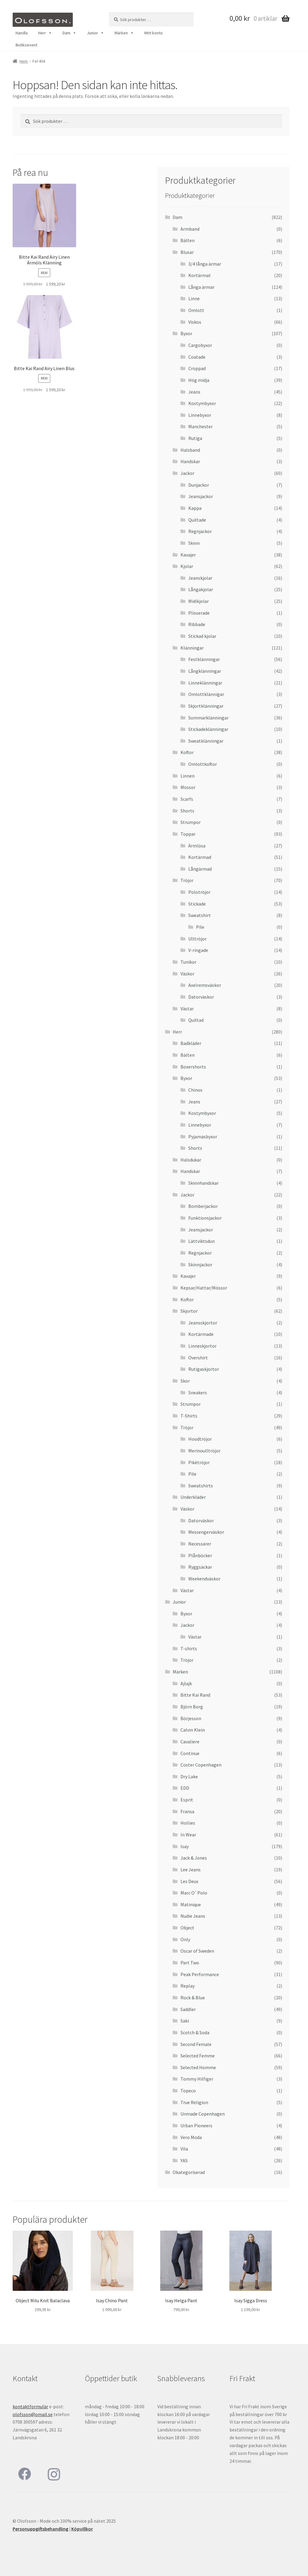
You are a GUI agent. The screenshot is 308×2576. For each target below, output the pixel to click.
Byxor (186, 333)
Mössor (188, 787)
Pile (200, 927)
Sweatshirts (200, 1486)
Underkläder (193, 1497)
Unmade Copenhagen (202, 2114)
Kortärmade (201, 1334)
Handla (22, 33)
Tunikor (188, 962)
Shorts (187, 811)
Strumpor (190, 822)
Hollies (187, 1823)
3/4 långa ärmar (204, 264)
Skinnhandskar (203, 1183)
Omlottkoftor (202, 764)
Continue (189, 1753)
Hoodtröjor (200, 1439)
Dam (69, 33)
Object (187, 1928)
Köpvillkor (82, 2529)
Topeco (188, 2091)
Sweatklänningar (205, 741)
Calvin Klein (192, 1730)
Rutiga (195, 438)
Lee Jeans (190, 1870)
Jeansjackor (200, 496)
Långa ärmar (201, 287)
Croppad (197, 368)
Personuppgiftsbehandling (40, 2529)
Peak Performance (199, 1974)
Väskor (187, 974)
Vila (184, 2149)
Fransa (187, 1811)
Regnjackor (200, 531)
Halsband (190, 450)
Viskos (194, 322)
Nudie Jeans (192, 1916)
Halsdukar (190, 1160)
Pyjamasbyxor (202, 1137)
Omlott (196, 310)
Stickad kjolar (202, 636)
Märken (124, 33)
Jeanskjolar (200, 578)
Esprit (186, 1800)
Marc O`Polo (193, 1893)
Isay (184, 1846)
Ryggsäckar (200, 1567)
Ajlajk (186, 1683)
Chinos (195, 1090)
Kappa (195, 508)
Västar (187, 1009)
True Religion (194, 2102)
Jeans (194, 392)
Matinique (190, 1904)
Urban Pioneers (196, 2125)
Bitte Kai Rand (195, 1695)
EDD (184, 1788)
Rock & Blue (192, 1997)
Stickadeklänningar (208, 729)
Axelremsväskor (204, 985)
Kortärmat (199, 275)
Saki (184, 2021)
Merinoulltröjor (204, 1451)
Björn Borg (191, 1707)
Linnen (187, 776)
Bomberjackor (203, 1206)
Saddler (188, 2009)
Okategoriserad (189, 2172)
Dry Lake (189, 1776)
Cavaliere (189, 1742)
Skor (185, 1381)
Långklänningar (204, 671)
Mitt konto (153, 33)
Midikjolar (198, 601)
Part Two (189, 1963)
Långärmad (200, 869)
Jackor (187, 473)
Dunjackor (198, 485)
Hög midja (198, 380)
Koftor (187, 752)
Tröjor (186, 880)
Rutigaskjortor (203, 1369)
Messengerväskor (206, 1532)
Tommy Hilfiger (196, 2079)
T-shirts (188, 1648)
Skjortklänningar (205, 706)
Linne (194, 298)
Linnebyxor (199, 415)
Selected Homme (198, 2067)
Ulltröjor (197, 939)
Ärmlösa (196, 846)
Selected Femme (197, 2056)
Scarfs (186, 799)
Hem (24, 61)
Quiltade (197, 520)
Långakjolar (200, 589)
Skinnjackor (200, 1264)
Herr (45, 33)
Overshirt (198, 1358)
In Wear (188, 1835)
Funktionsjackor (205, 1218)
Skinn (194, 543)
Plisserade (199, 613)
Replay (187, 1986)
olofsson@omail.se (33, 2414)
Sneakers (197, 1392)
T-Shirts (188, 1416)
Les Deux (189, 1881)
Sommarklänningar (208, 718)
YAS (184, 2160)
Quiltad (196, 1020)
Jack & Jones (193, 1858)
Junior (95, 33)
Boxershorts (193, 1067)
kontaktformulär (30, 2406)
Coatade (196, 357)
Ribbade (196, 624)
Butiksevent (26, 45)
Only (185, 1939)
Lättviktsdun (201, 1241)
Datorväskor (201, 997)
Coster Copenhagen (200, 1765)
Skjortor (189, 1311)
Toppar (188, 834)
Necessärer (199, 1544)
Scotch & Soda (194, 2032)
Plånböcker (200, 1555)
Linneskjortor (202, 1346)
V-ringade (198, 950)
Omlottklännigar (206, 694)
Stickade (197, 904)
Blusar (187, 252)
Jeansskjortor (202, 1323)
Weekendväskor (204, 1579)
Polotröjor (199, 892)
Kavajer (188, 555)
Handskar (190, 461)
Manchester (200, 426)
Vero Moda (191, 2137)
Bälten (187, 240)
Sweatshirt (199, 915)
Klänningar (192, 648)
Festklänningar (204, 659)
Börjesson (190, 1718)
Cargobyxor (200, 345)
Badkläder (190, 1043)
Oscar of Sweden (197, 1951)
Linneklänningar (205, 683)
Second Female (195, 2044)
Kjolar (186, 566)
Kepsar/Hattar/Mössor (203, 1288)
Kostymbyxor (202, 403)
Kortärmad (199, 857)
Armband (189, 229)
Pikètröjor (199, 1462)
